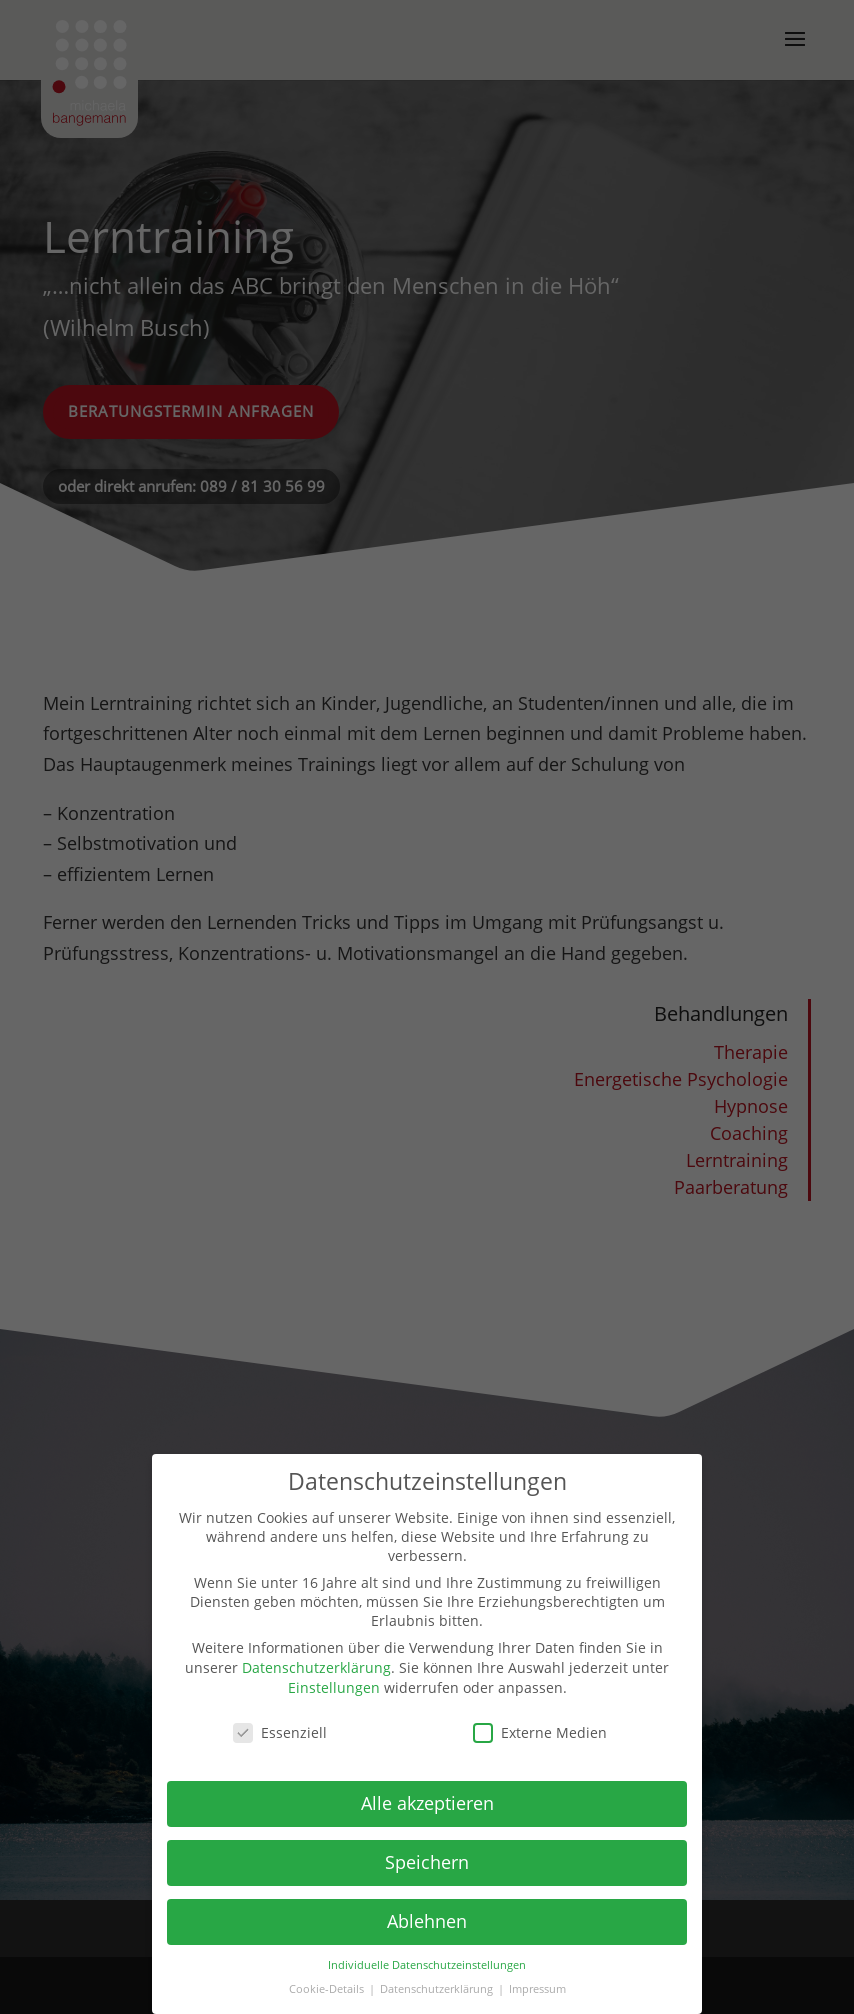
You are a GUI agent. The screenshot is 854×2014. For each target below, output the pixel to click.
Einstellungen (334, 1687)
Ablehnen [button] (427, 1921)
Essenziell (280, 1732)
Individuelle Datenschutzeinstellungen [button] (427, 1965)
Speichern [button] (427, 1862)
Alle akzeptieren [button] (427, 1803)
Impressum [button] (537, 1989)
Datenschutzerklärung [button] (438, 1989)
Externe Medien (540, 1732)
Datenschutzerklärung (316, 1667)
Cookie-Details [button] (328, 1989)
